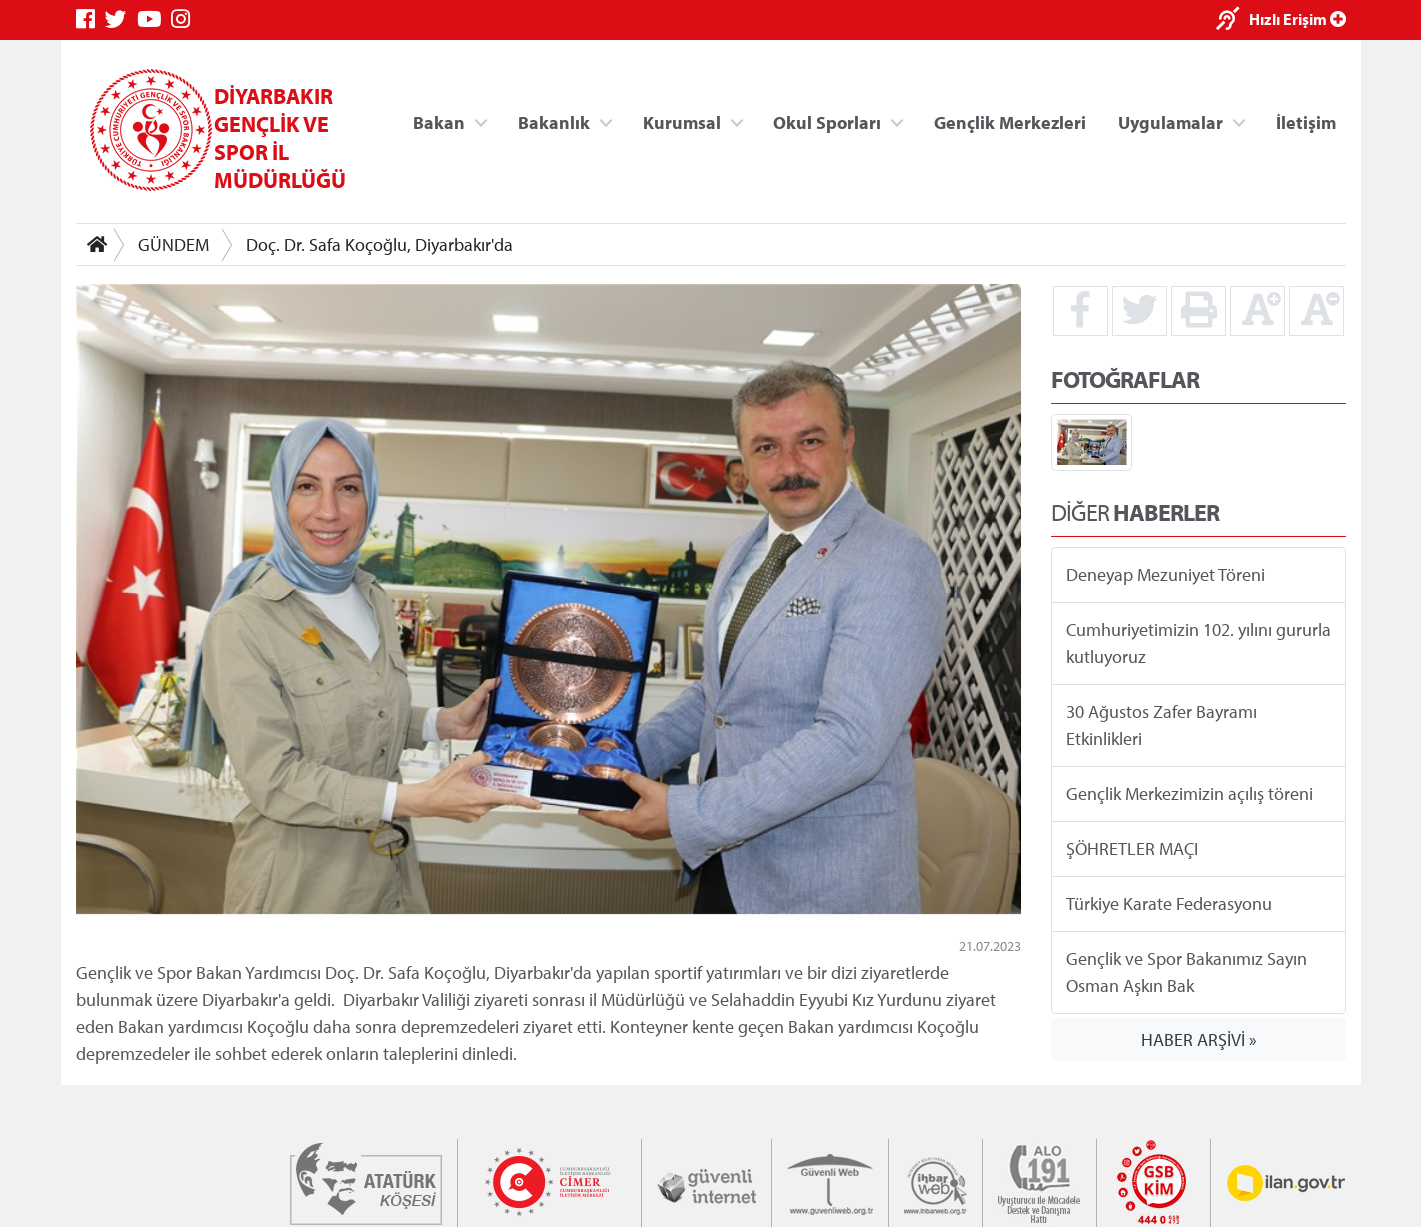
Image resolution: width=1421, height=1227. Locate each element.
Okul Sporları (827, 121)
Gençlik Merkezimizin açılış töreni (1188, 793)
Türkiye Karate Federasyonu (1168, 903)
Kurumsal (681, 121)
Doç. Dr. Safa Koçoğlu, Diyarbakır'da (379, 244)
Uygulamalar (1170, 121)
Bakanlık (554, 121)
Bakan (439, 121)
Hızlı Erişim (1297, 19)
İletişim (1306, 121)
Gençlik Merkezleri (1009, 121)
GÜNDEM (173, 244)
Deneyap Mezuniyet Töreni (1164, 574)
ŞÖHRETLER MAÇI (1131, 848)
